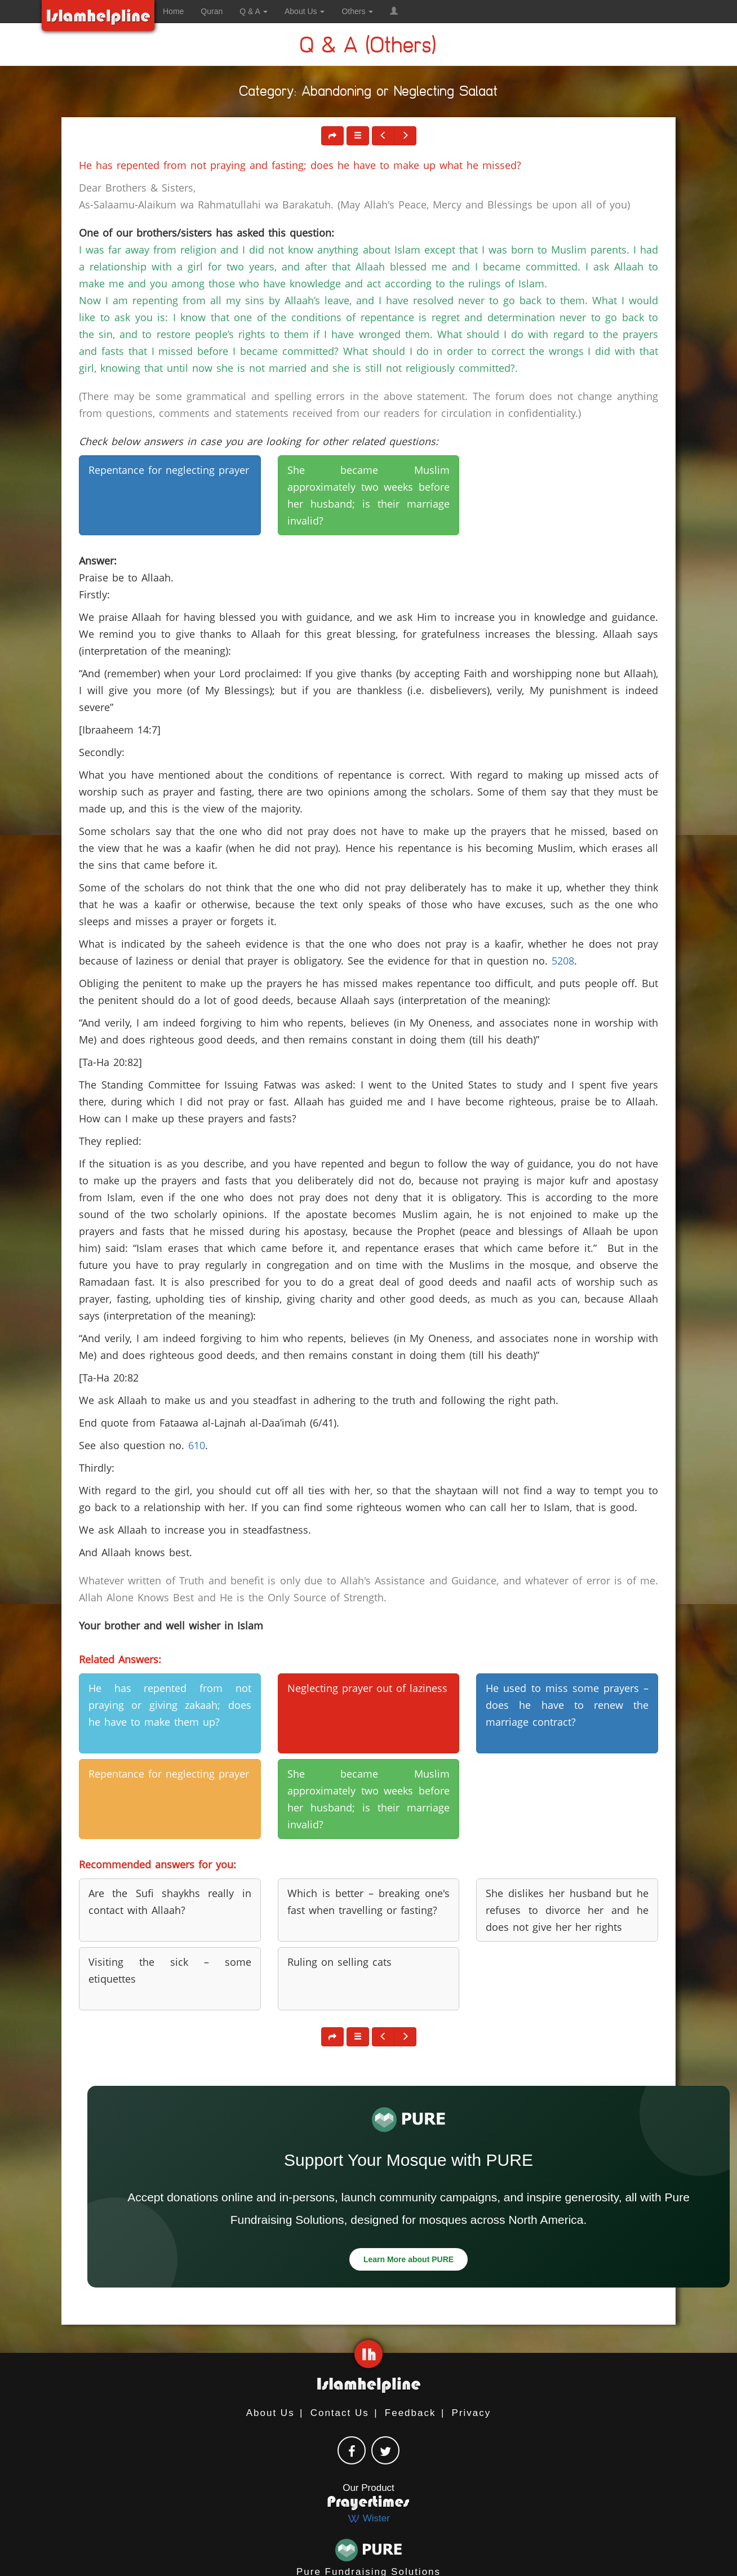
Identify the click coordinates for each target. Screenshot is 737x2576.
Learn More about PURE (408, 2259)
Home (173, 11)
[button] (393, 11)
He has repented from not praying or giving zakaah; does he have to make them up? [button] (169, 1705)
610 (196, 1445)
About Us (270, 2413)
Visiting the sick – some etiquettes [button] (169, 1970)
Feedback (410, 2413)
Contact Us (339, 2413)
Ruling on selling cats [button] (339, 1962)
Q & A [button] (253, 11)
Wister (368, 2518)
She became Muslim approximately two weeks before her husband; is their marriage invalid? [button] (368, 495)
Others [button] (357, 11)
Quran (212, 11)
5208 (563, 960)
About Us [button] (305, 11)
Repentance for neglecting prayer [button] (168, 470)
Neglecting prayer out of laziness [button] (367, 1688)
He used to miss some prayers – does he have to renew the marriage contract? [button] (567, 1705)
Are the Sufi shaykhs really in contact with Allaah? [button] (169, 1901)
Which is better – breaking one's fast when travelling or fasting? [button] (368, 1901)
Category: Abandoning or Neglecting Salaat (368, 93)
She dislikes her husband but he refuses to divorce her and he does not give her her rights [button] (567, 1910)
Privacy (471, 2413)
